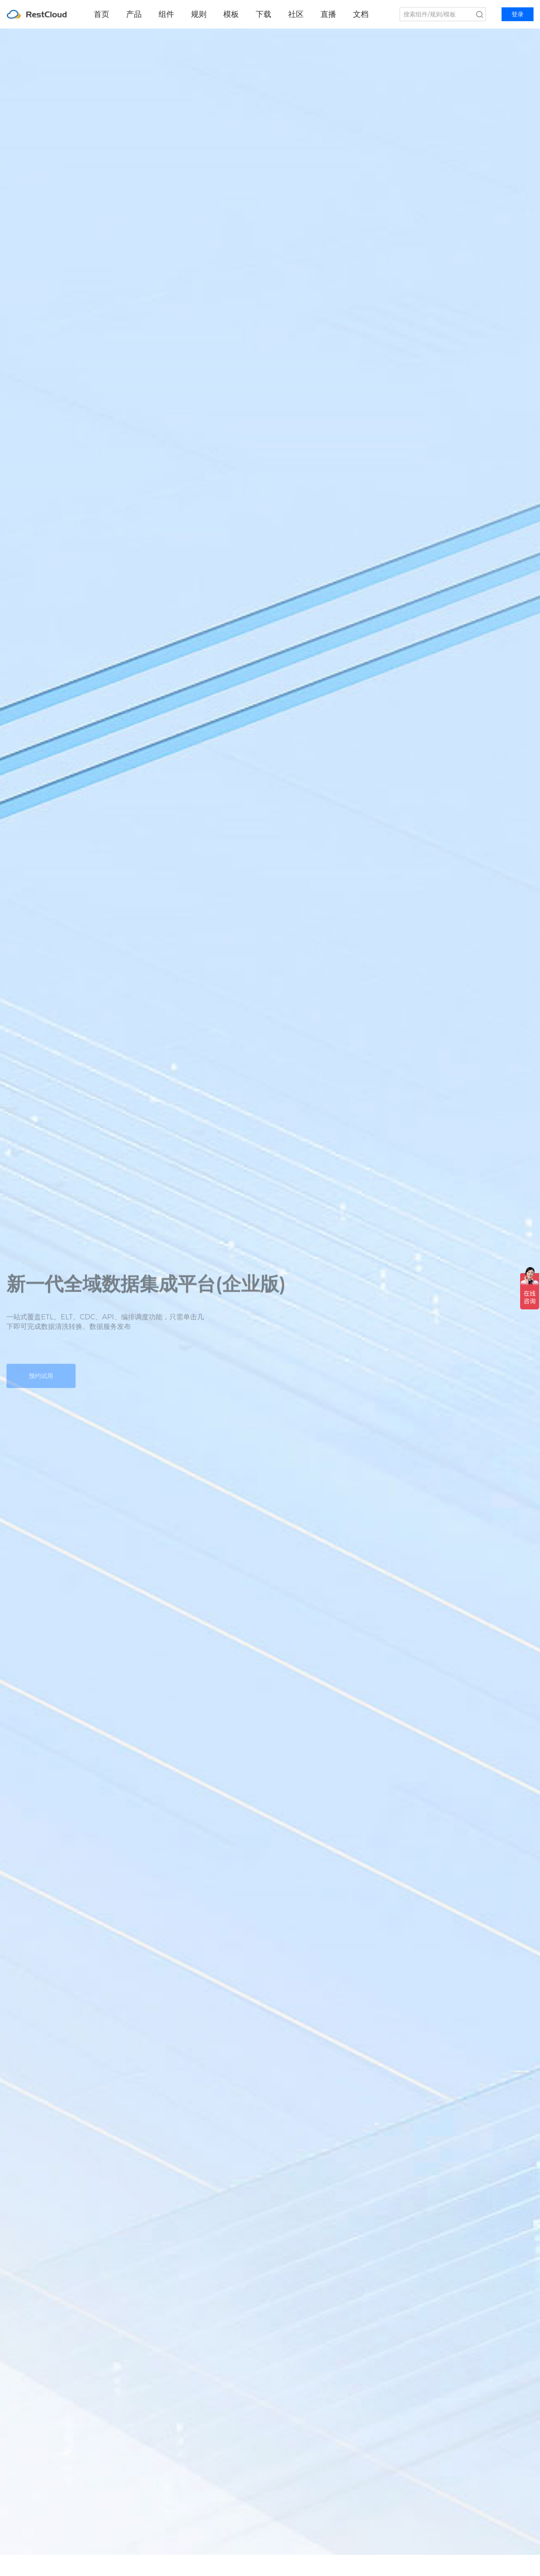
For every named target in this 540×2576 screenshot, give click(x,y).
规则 (198, 14)
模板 (231, 14)
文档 (360, 14)
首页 (101, 14)
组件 (166, 14)
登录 (517, 14)
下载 (263, 14)
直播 (328, 14)
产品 (134, 14)
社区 (296, 14)
